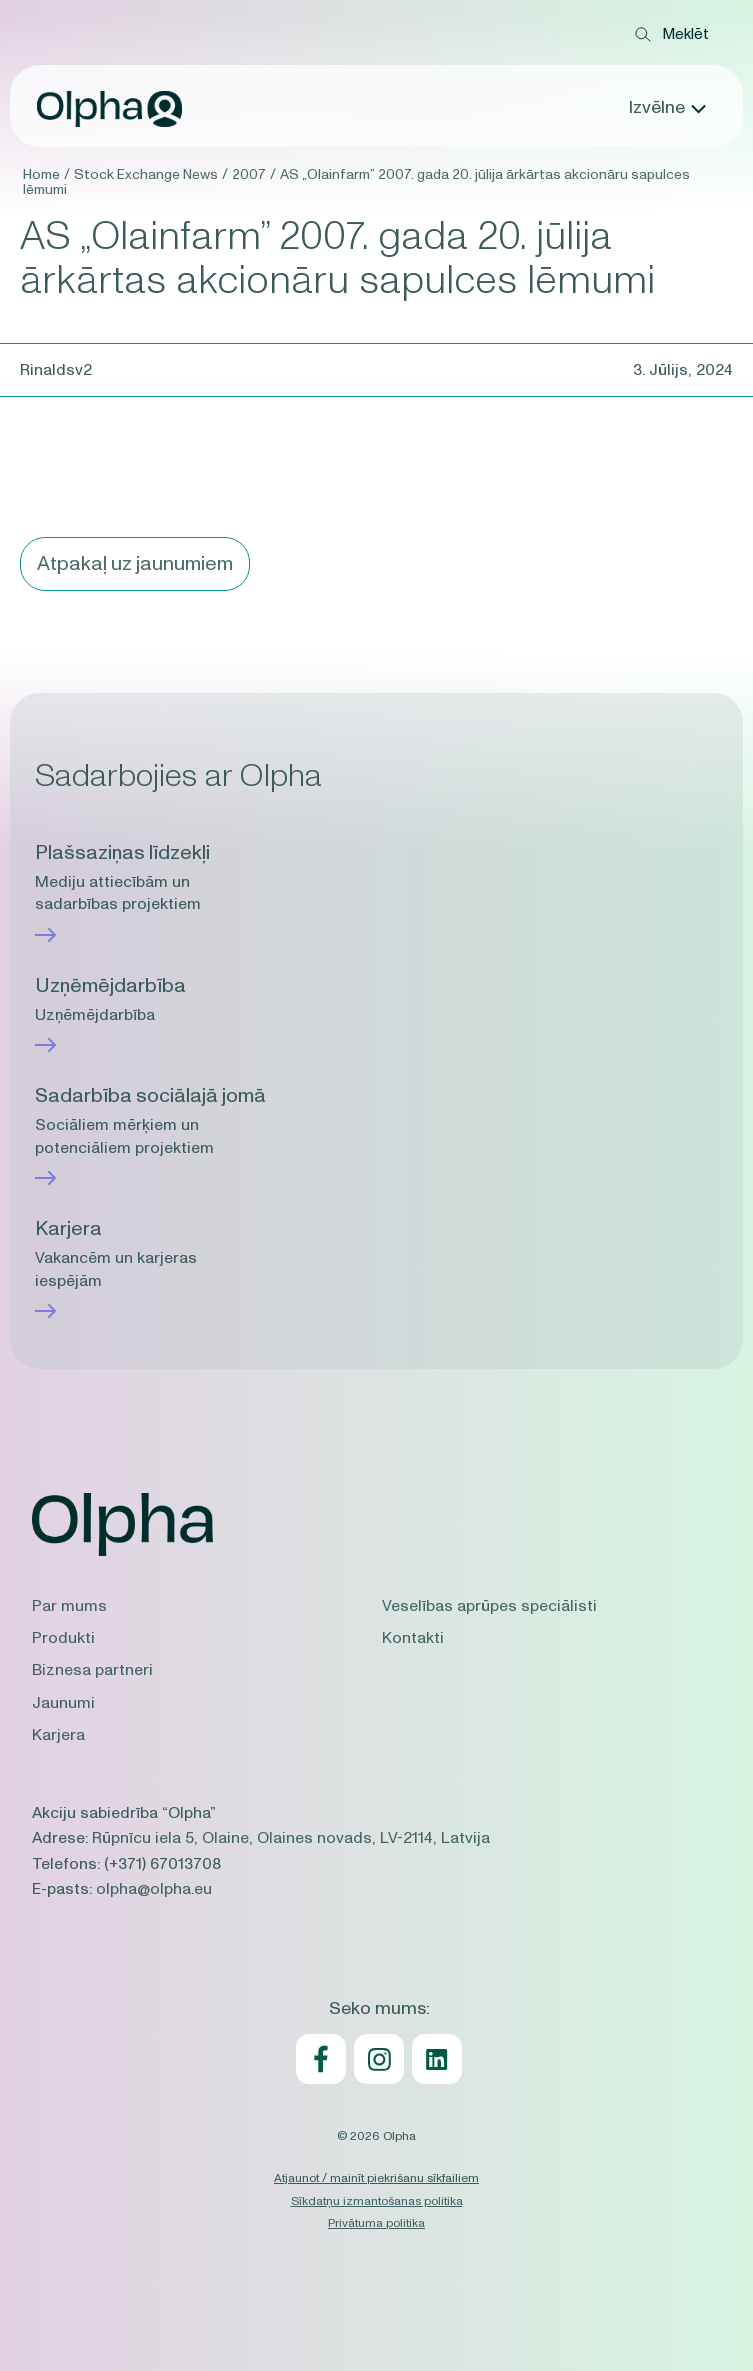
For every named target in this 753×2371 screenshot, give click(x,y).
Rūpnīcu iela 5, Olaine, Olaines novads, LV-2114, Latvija (291, 1838)
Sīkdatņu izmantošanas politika (377, 2201)
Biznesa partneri (92, 1670)
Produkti (63, 1638)
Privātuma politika (376, 2223)
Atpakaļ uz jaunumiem (135, 564)
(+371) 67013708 (162, 1864)
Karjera (58, 1735)
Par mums (69, 1606)
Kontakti (413, 1638)
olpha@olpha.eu (154, 1889)
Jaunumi (63, 1703)
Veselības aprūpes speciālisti (489, 1606)
